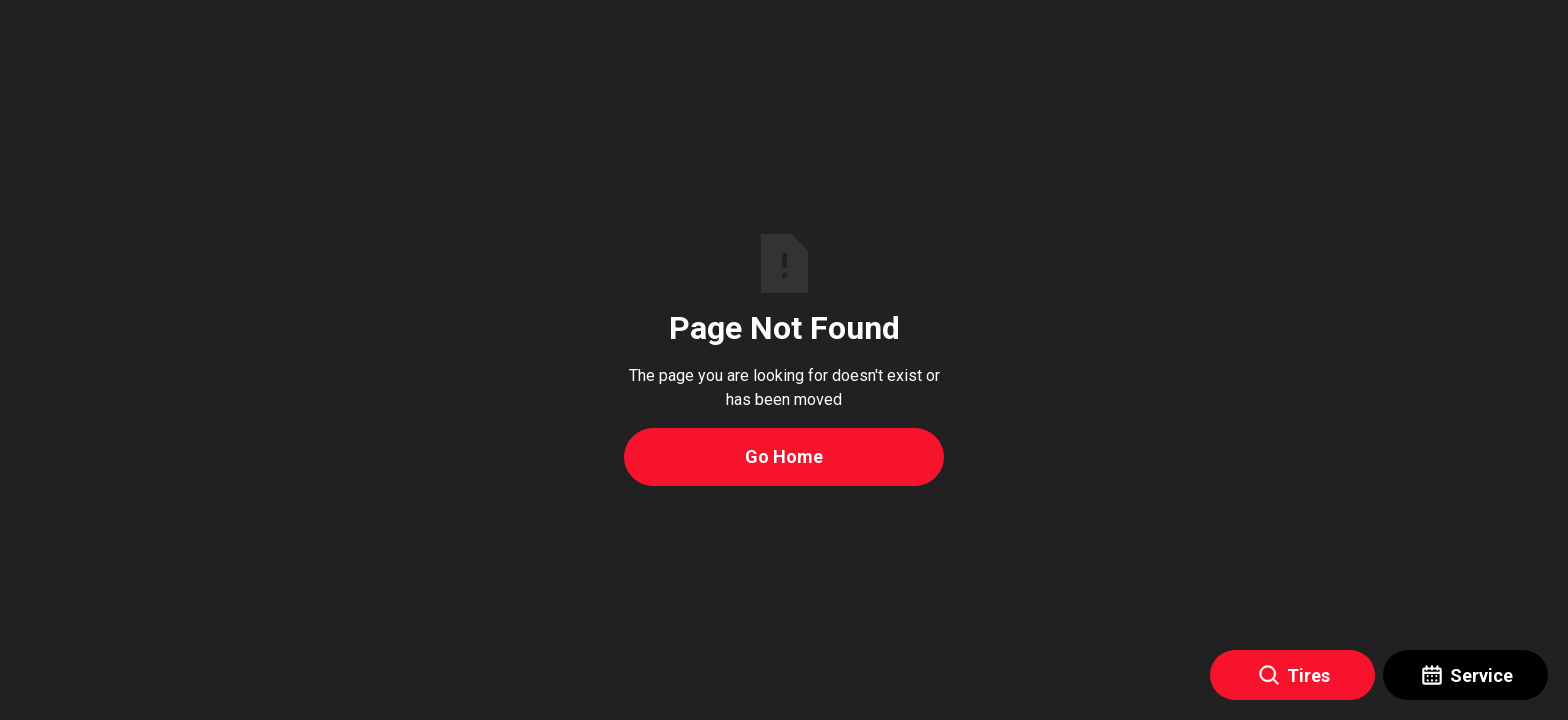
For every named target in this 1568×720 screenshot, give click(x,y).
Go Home (784, 456)
